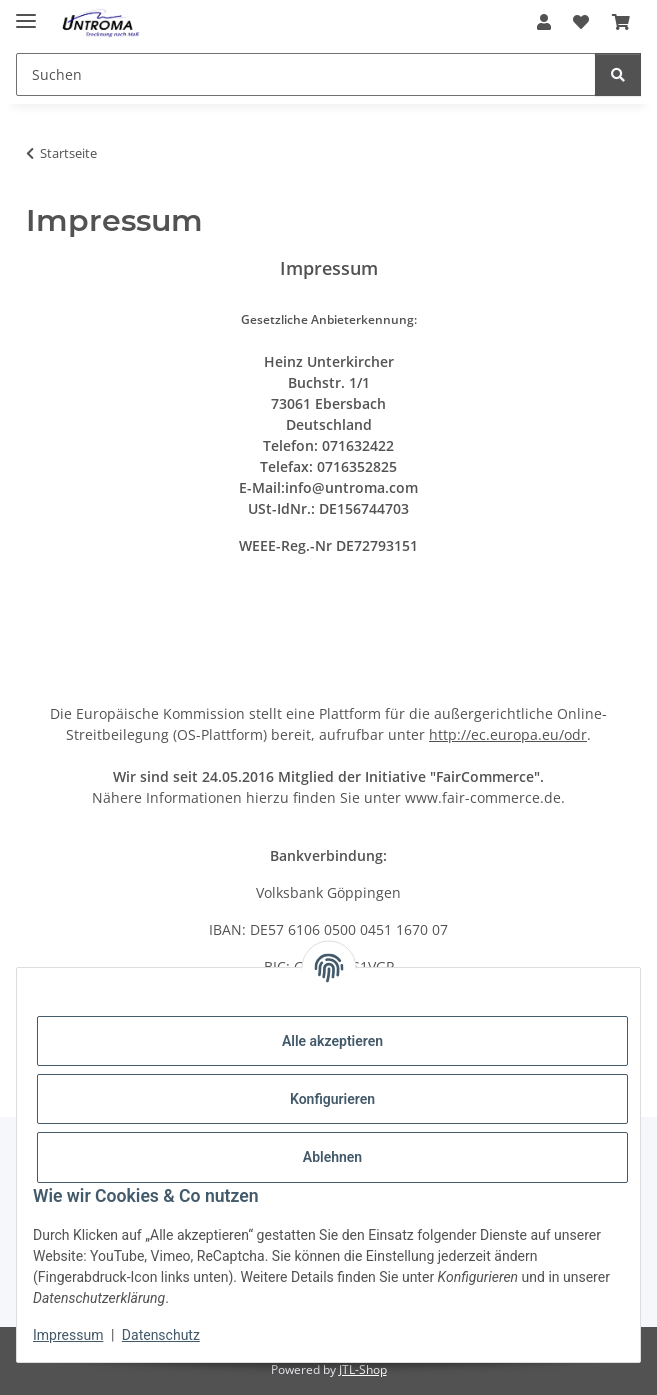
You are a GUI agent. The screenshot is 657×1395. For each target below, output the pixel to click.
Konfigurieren (332, 1099)
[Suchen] (306, 74)
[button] (544, 22)
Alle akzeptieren (332, 1041)
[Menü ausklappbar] (26, 12)
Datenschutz (161, 1335)
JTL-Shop (363, 1369)
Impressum (68, 1335)
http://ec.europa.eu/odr (508, 734)
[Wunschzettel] (581, 22)
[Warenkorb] (621, 22)
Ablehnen (332, 1157)
